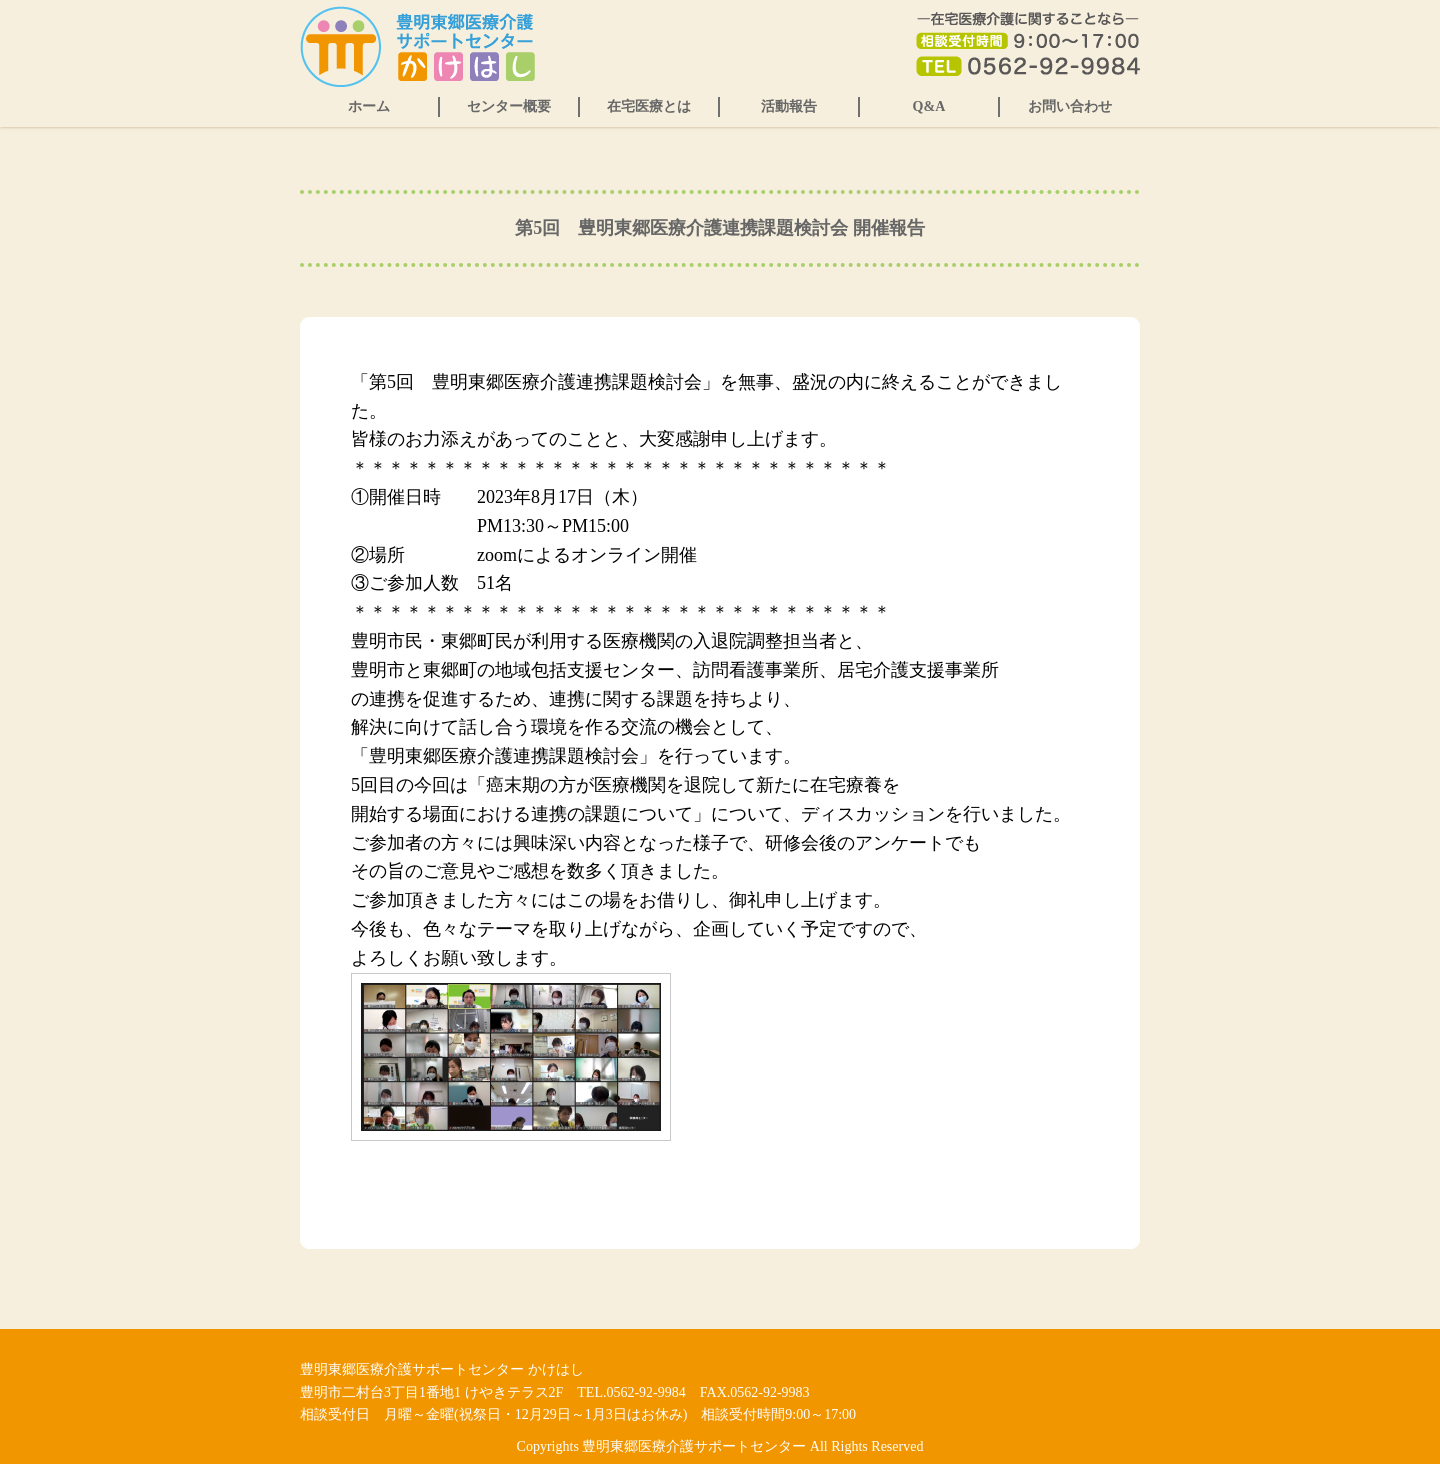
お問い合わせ (1070, 106)
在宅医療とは (649, 106)
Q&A (929, 106)
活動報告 (789, 106)
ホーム (369, 106)
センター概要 (509, 106)
